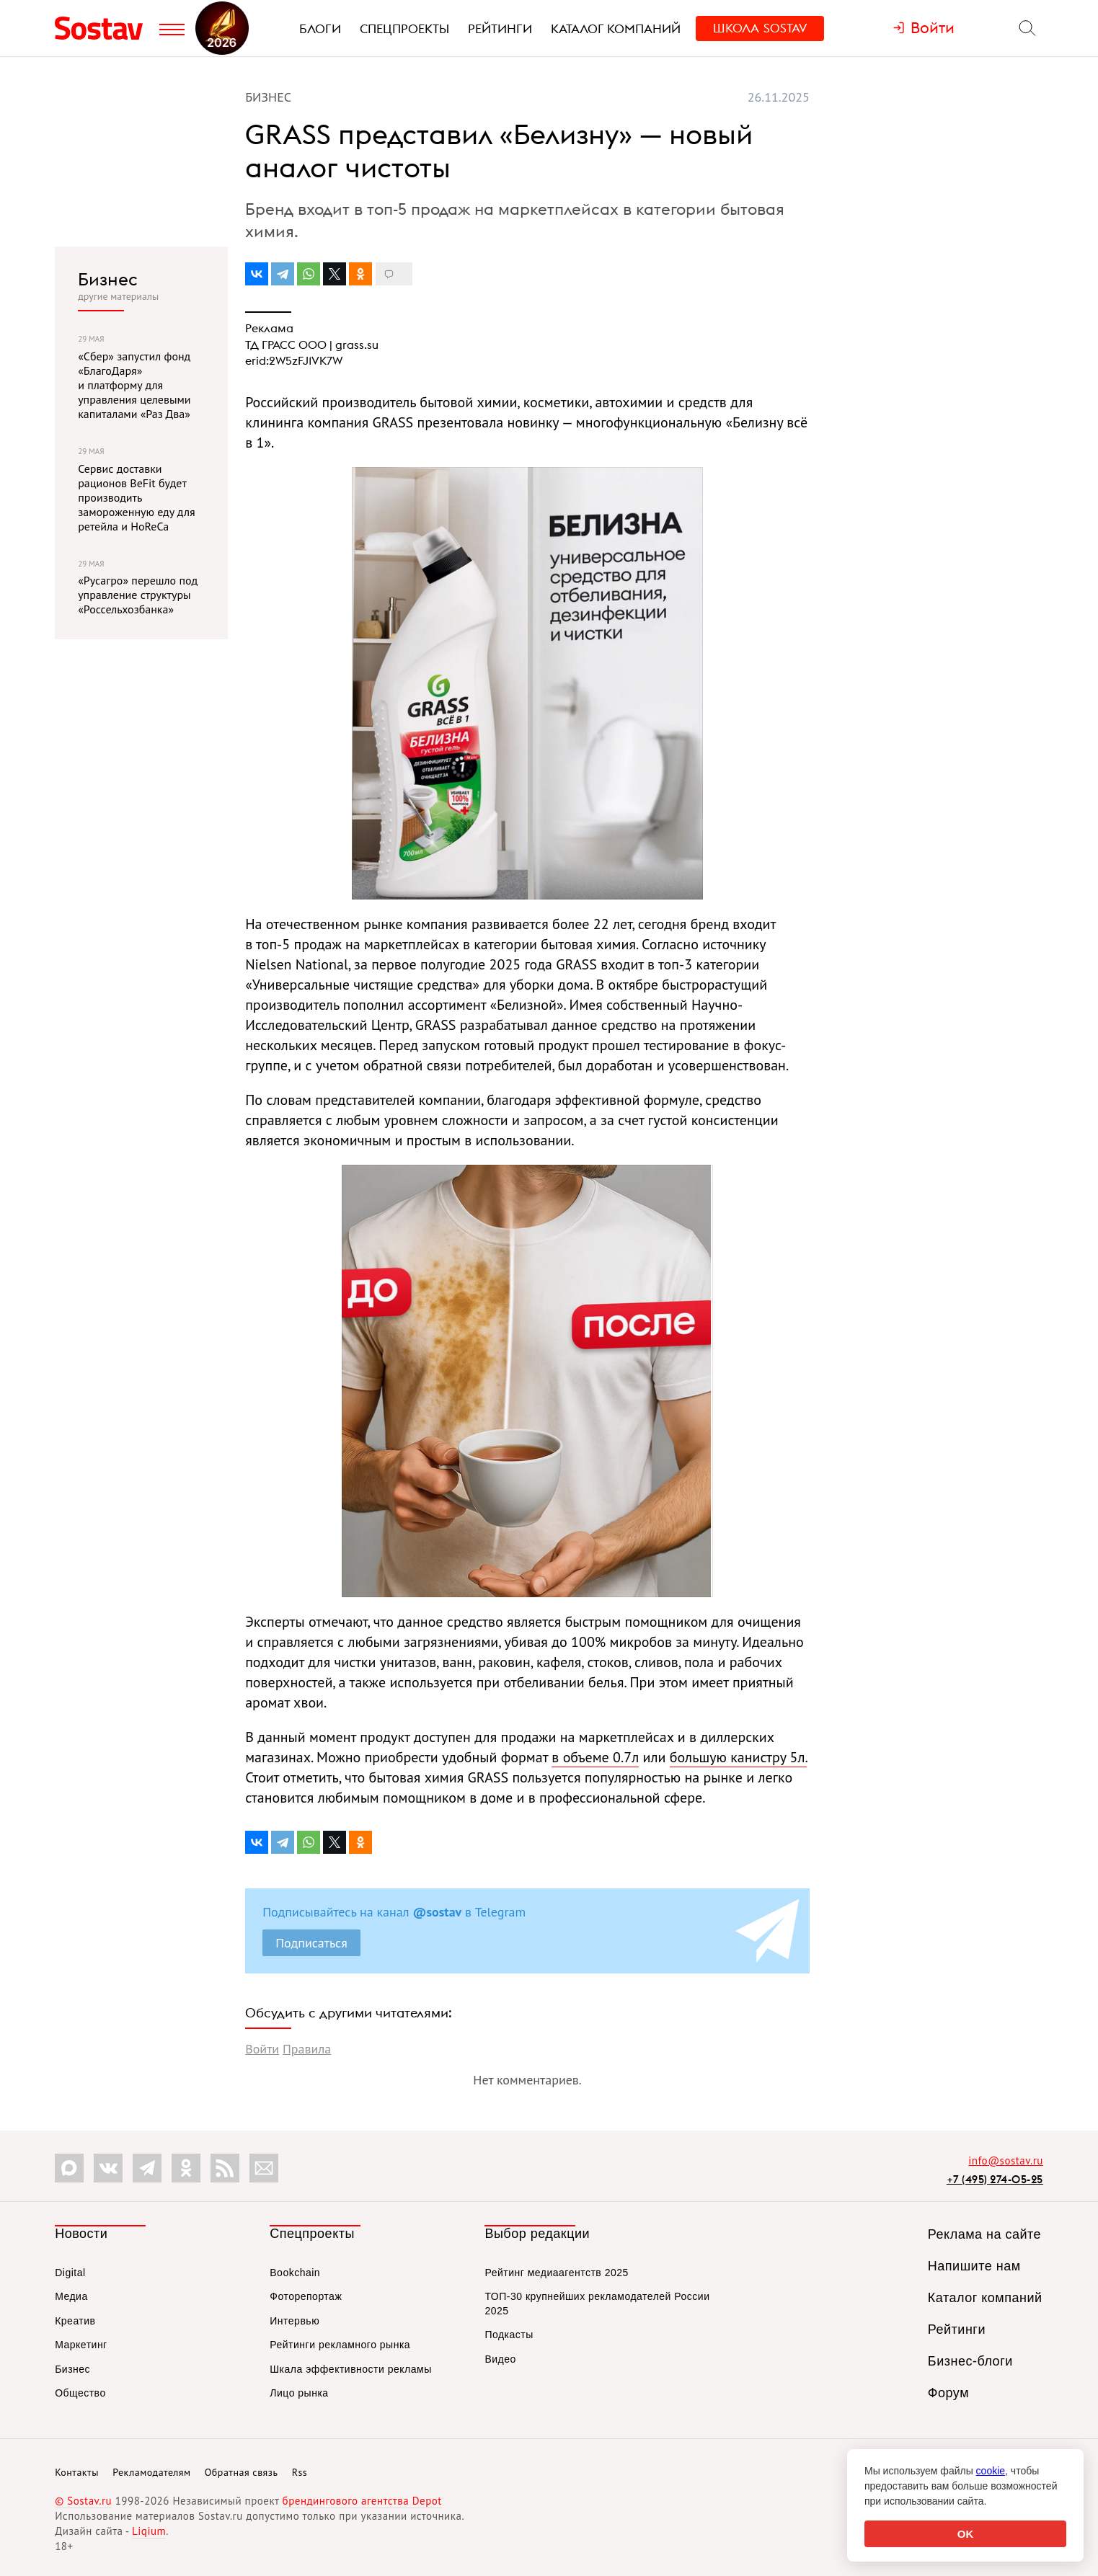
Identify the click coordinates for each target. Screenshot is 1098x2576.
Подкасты (508, 2334)
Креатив (75, 2321)
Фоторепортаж (306, 2296)
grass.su (356, 344)
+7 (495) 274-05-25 (995, 2179)
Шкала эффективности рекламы (350, 2369)
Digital (70, 2272)
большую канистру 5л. (738, 1757)
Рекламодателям (151, 2472)
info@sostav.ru (1005, 2160)
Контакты (77, 2472)
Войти (262, 2048)
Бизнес (108, 279)
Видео (499, 2359)
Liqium (149, 2531)
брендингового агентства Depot (362, 2501)
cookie (990, 2471)
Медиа (71, 2296)
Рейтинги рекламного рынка (340, 2344)
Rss (299, 2472)
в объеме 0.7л (595, 1757)
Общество (80, 2393)
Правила (307, 2048)
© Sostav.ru (83, 2501)
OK (965, 2534)
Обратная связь (241, 2472)
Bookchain (295, 2272)
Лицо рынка (299, 2393)
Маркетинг (81, 2344)
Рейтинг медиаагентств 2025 (556, 2272)
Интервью (294, 2321)
